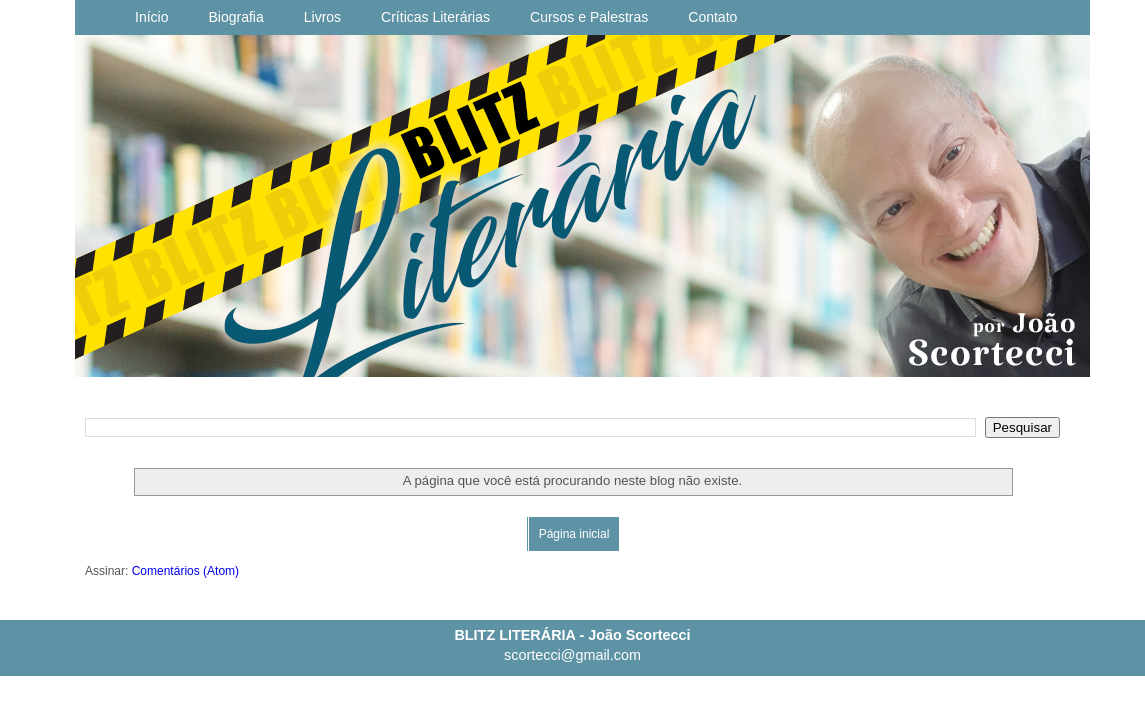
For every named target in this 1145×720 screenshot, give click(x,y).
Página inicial (574, 534)
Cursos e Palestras (589, 17)
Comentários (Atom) (185, 571)
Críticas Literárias (435, 17)
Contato (712, 17)
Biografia (235, 17)
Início (151, 17)
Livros (322, 17)
